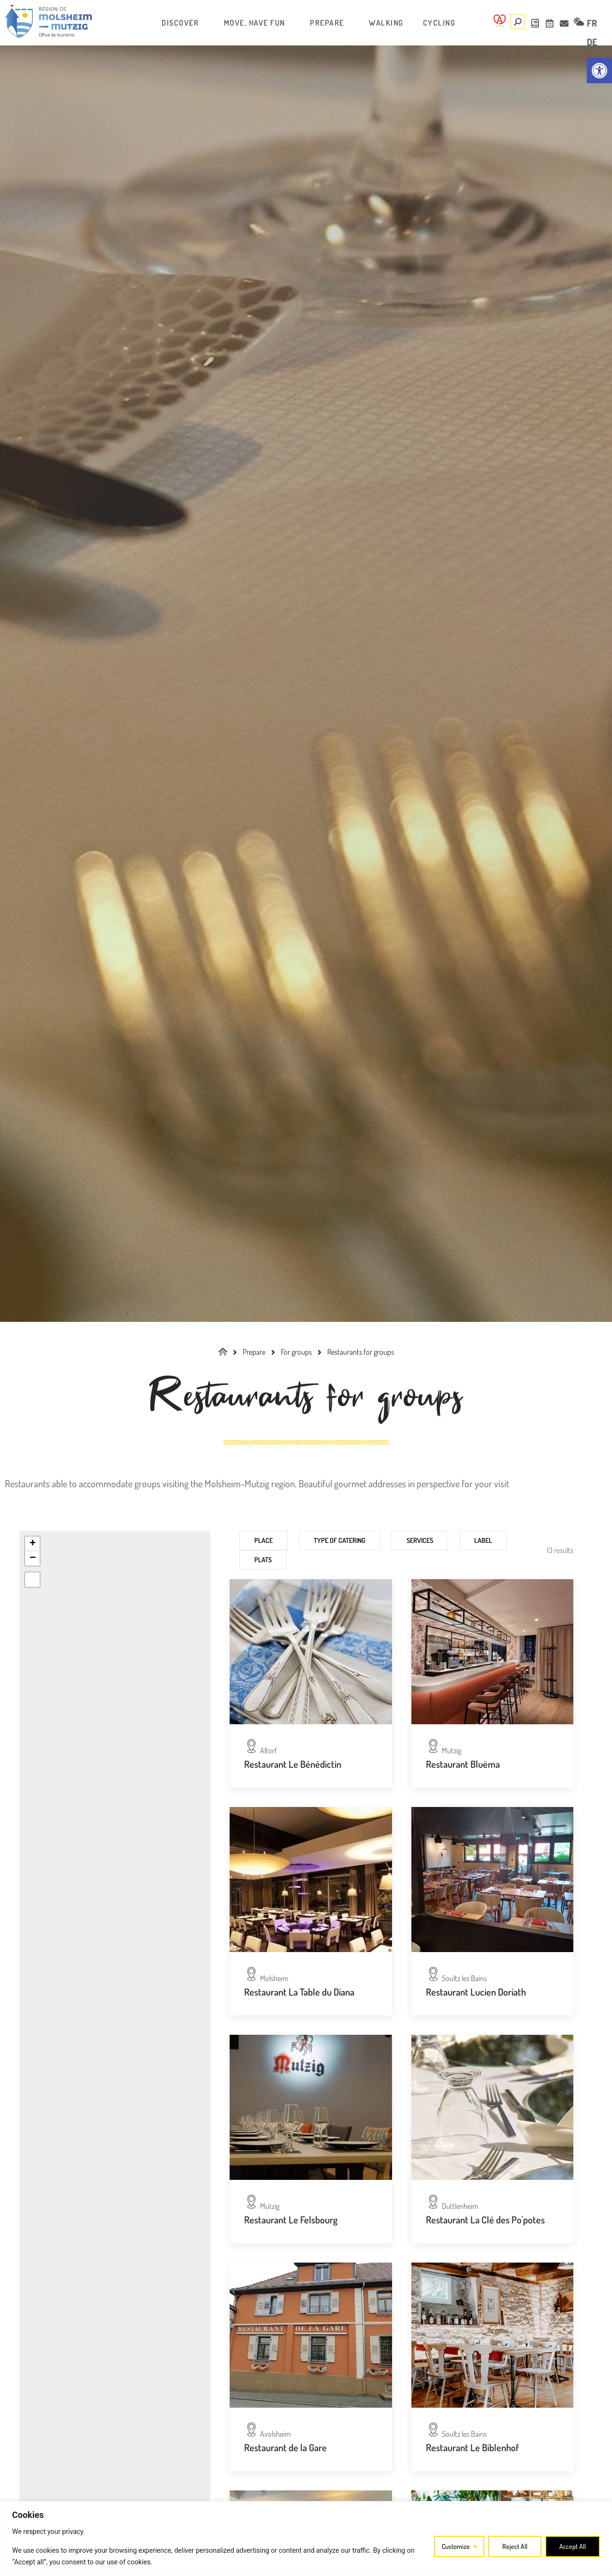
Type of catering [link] (339, 1540)
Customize (456, 2546)
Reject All (514, 2546)
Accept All (572, 2546)
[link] (599, 70)
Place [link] (263, 1540)
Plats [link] (263, 1559)
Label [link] (483, 1540)
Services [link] (420, 1540)
